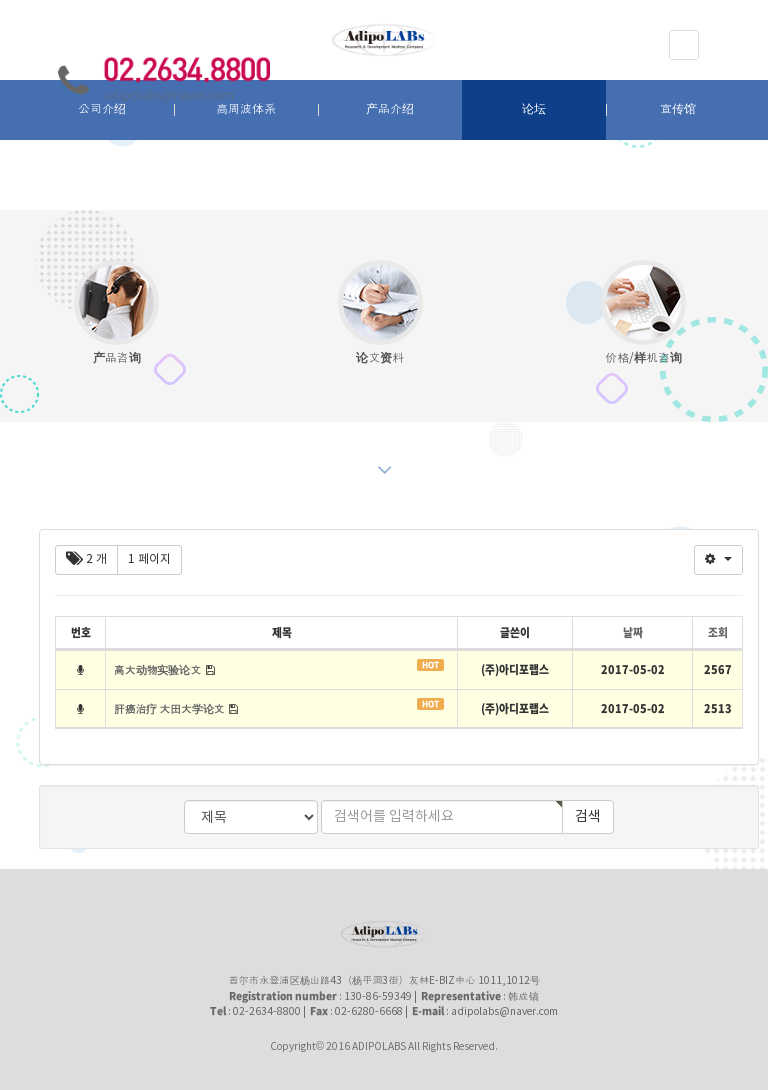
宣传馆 (678, 109)
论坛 (534, 109)
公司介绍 (102, 109)
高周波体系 (246, 109)
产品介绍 (390, 109)
